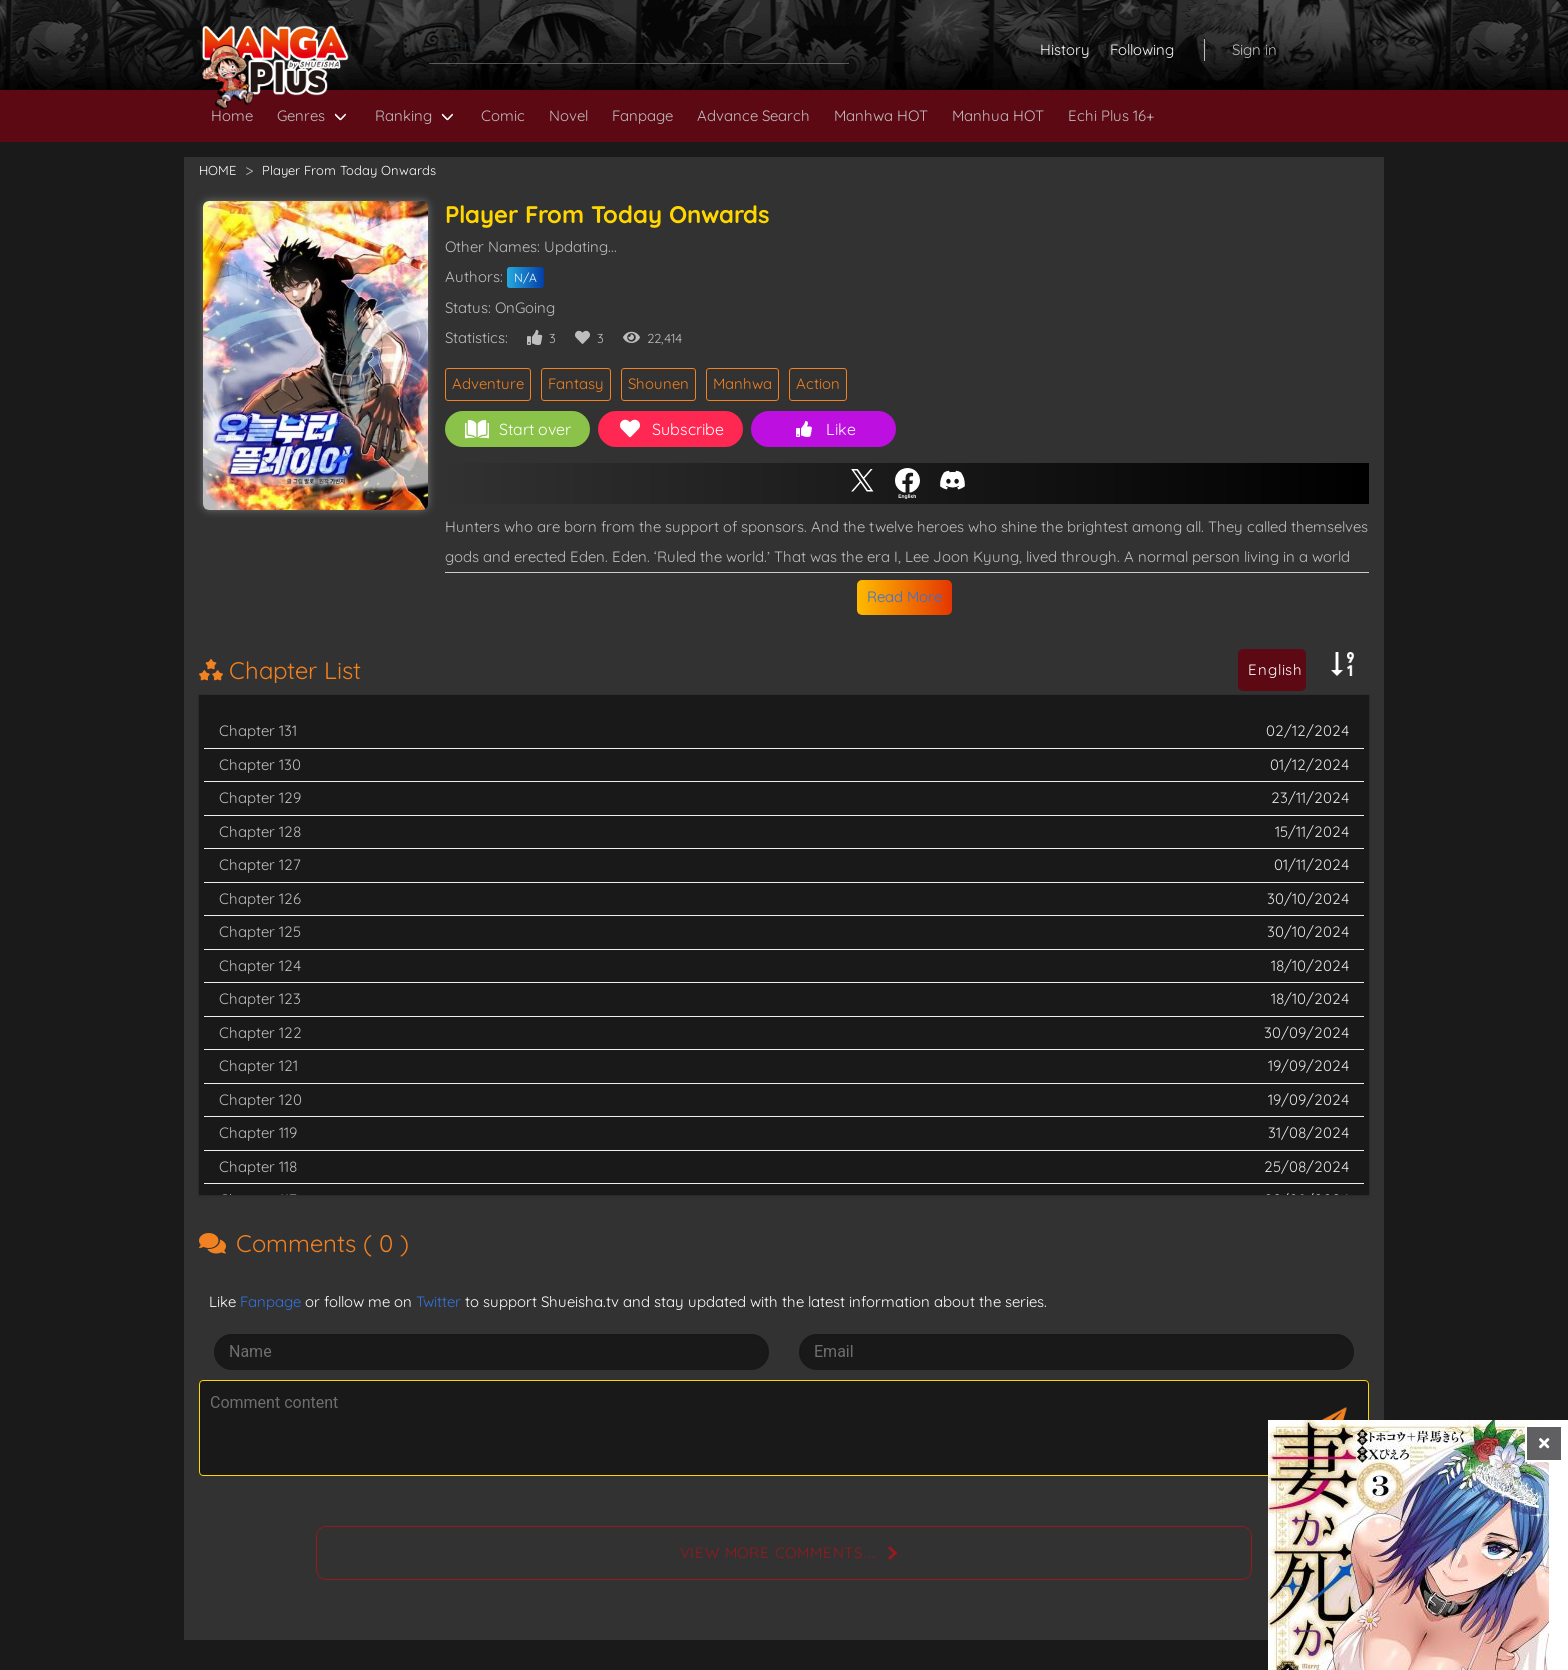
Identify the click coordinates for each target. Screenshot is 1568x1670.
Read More (904, 596)
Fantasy (576, 383)
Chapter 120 (260, 1099)
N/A (525, 277)
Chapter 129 (260, 797)
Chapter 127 (260, 864)
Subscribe (671, 429)
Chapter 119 (258, 1132)
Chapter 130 (260, 764)
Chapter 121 (258, 1065)
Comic (503, 115)
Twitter (438, 1301)
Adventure (488, 383)
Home (232, 115)
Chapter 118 (258, 1166)
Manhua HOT (998, 115)
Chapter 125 (260, 931)
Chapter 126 (260, 898)
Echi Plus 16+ (1111, 115)
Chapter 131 (258, 730)
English (1275, 669)
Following (1142, 49)
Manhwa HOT (881, 115)
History (1065, 49)
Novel (568, 115)
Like (824, 429)
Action (818, 383)
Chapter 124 (260, 965)
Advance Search (753, 115)
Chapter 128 (260, 831)
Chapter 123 (260, 998)
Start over (518, 429)
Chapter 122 (260, 1032)
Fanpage (642, 115)
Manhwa (742, 383)
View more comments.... (779, 1552)
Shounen (658, 383)
